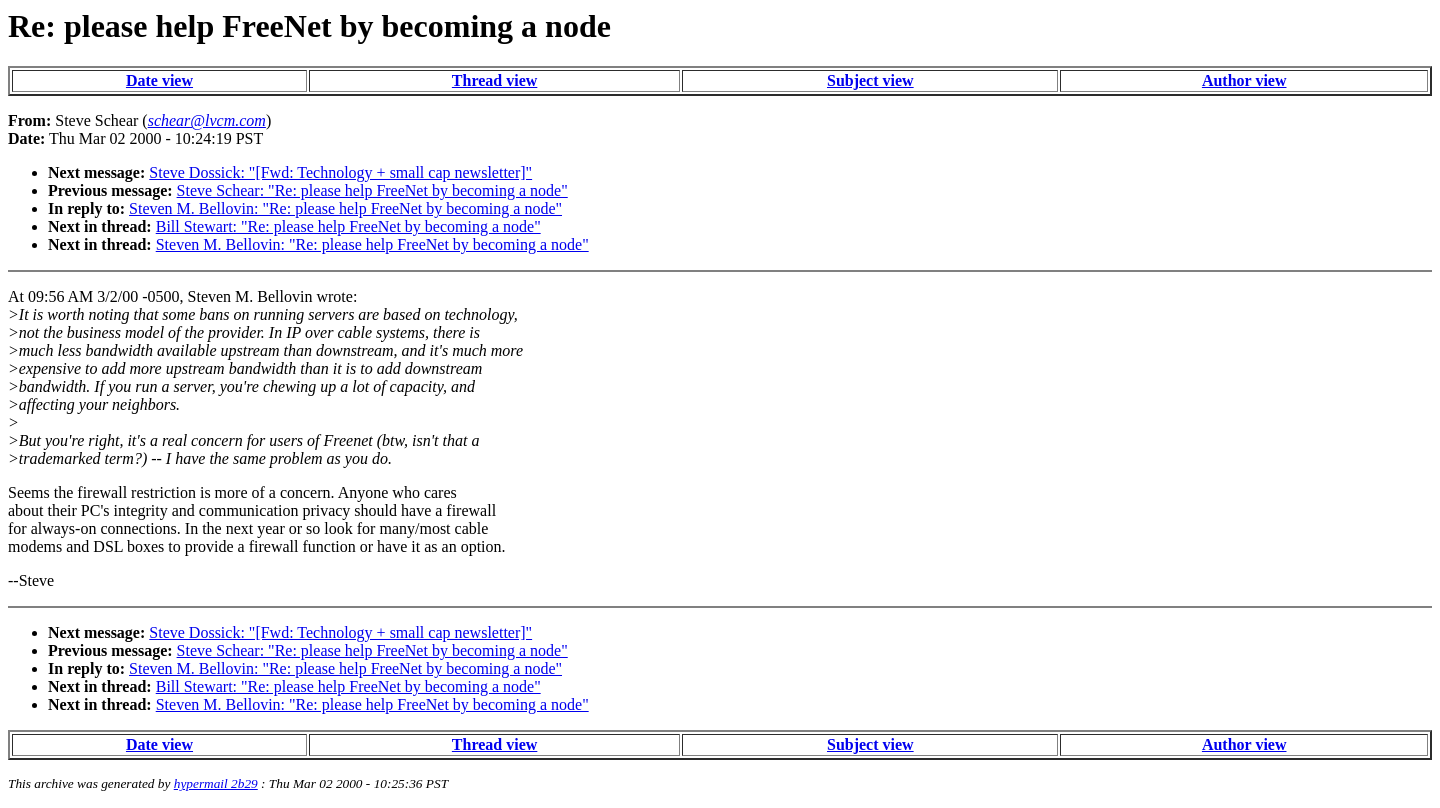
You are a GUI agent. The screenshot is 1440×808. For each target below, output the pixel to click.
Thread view (494, 80)
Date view (159, 80)
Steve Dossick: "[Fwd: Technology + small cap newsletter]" (340, 172)
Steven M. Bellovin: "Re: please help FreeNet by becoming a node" (345, 208)
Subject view (870, 80)
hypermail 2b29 (216, 783)
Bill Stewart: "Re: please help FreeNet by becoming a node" (348, 226)
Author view (1244, 80)
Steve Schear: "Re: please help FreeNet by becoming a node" (372, 190)
